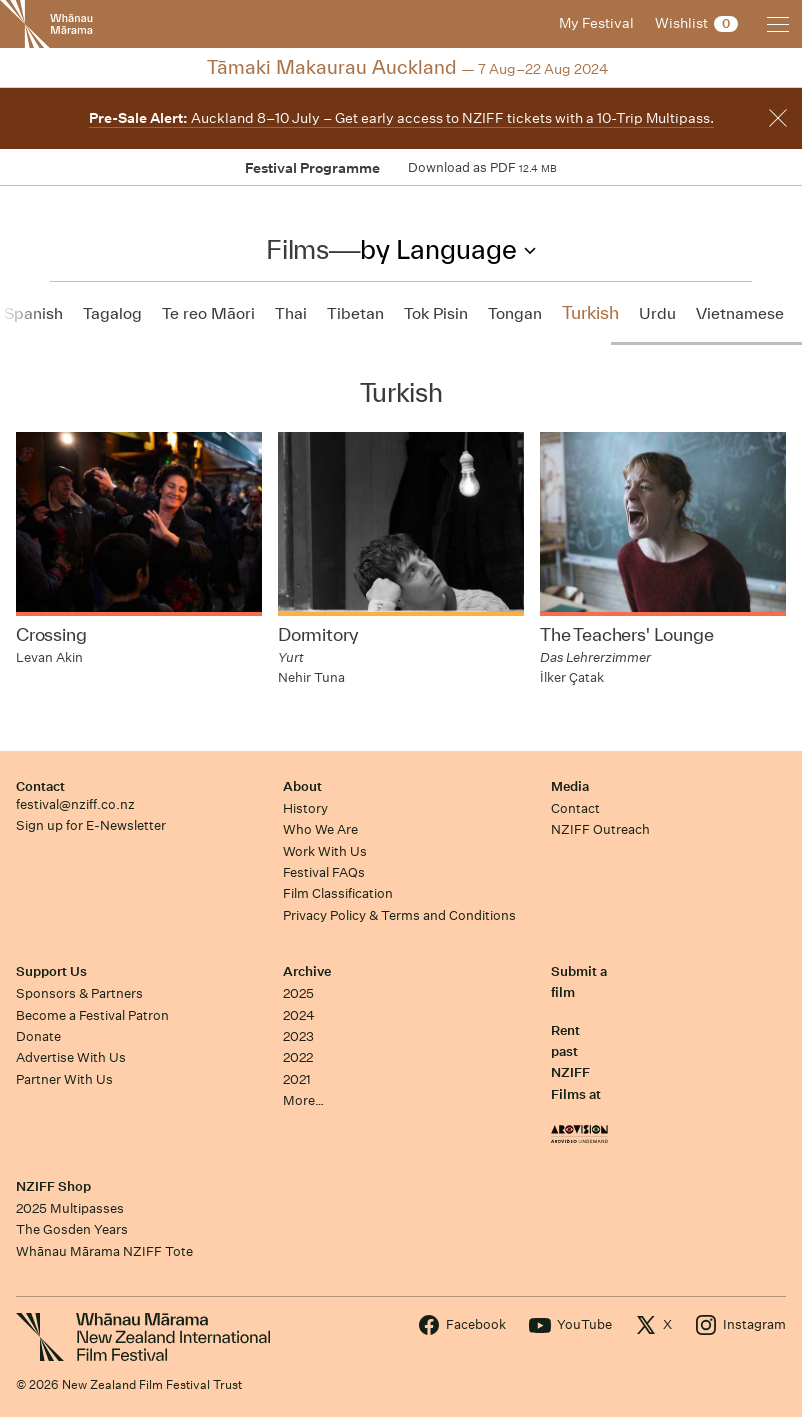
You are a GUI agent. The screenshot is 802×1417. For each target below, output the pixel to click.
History (305, 808)
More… (303, 1100)
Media (570, 786)
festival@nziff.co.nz (75, 804)
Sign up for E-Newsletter (91, 825)
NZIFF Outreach (600, 829)
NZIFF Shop (53, 1186)
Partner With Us (64, 1079)
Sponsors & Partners (79, 993)
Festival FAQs (324, 872)
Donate (38, 1036)
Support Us (51, 971)
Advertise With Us (71, 1057)
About (302, 786)
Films (297, 249)
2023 (298, 1036)
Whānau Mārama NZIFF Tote (104, 1251)
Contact (40, 786)
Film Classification (338, 893)
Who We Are (320, 829)
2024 (299, 1015)
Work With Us (325, 851)
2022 (298, 1057)
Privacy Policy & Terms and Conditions (399, 915)
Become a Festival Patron (92, 1015)
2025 (298, 993)
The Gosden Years (72, 1229)
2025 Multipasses (70, 1208)
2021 (297, 1079)
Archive (307, 971)
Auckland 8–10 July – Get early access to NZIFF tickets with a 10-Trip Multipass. (401, 118)
